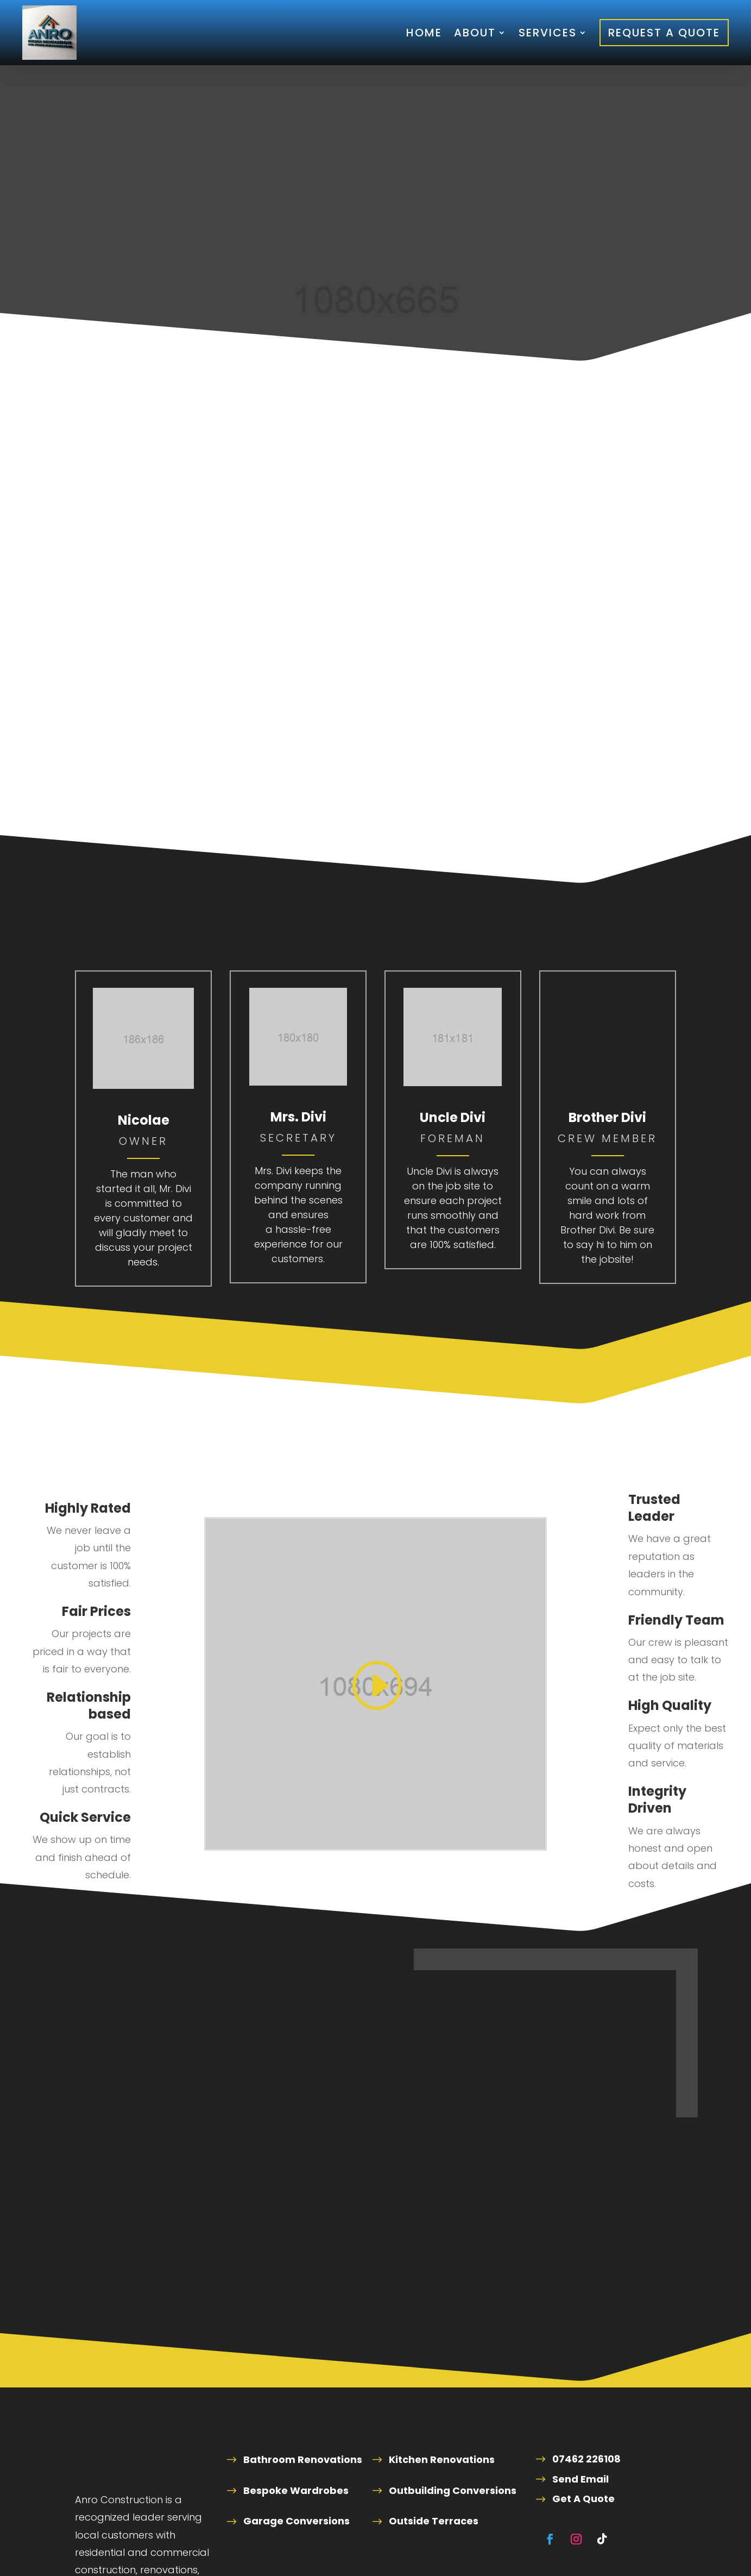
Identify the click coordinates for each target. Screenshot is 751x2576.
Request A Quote (664, 32)
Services (548, 32)
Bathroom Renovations (302, 2459)
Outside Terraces (433, 2521)
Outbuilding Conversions (452, 2490)
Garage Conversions (296, 2521)
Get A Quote (583, 2499)
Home (424, 32)
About (475, 32)
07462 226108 (586, 2459)
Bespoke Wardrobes (296, 2490)
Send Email (580, 2479)
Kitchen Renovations (442, 2459)
